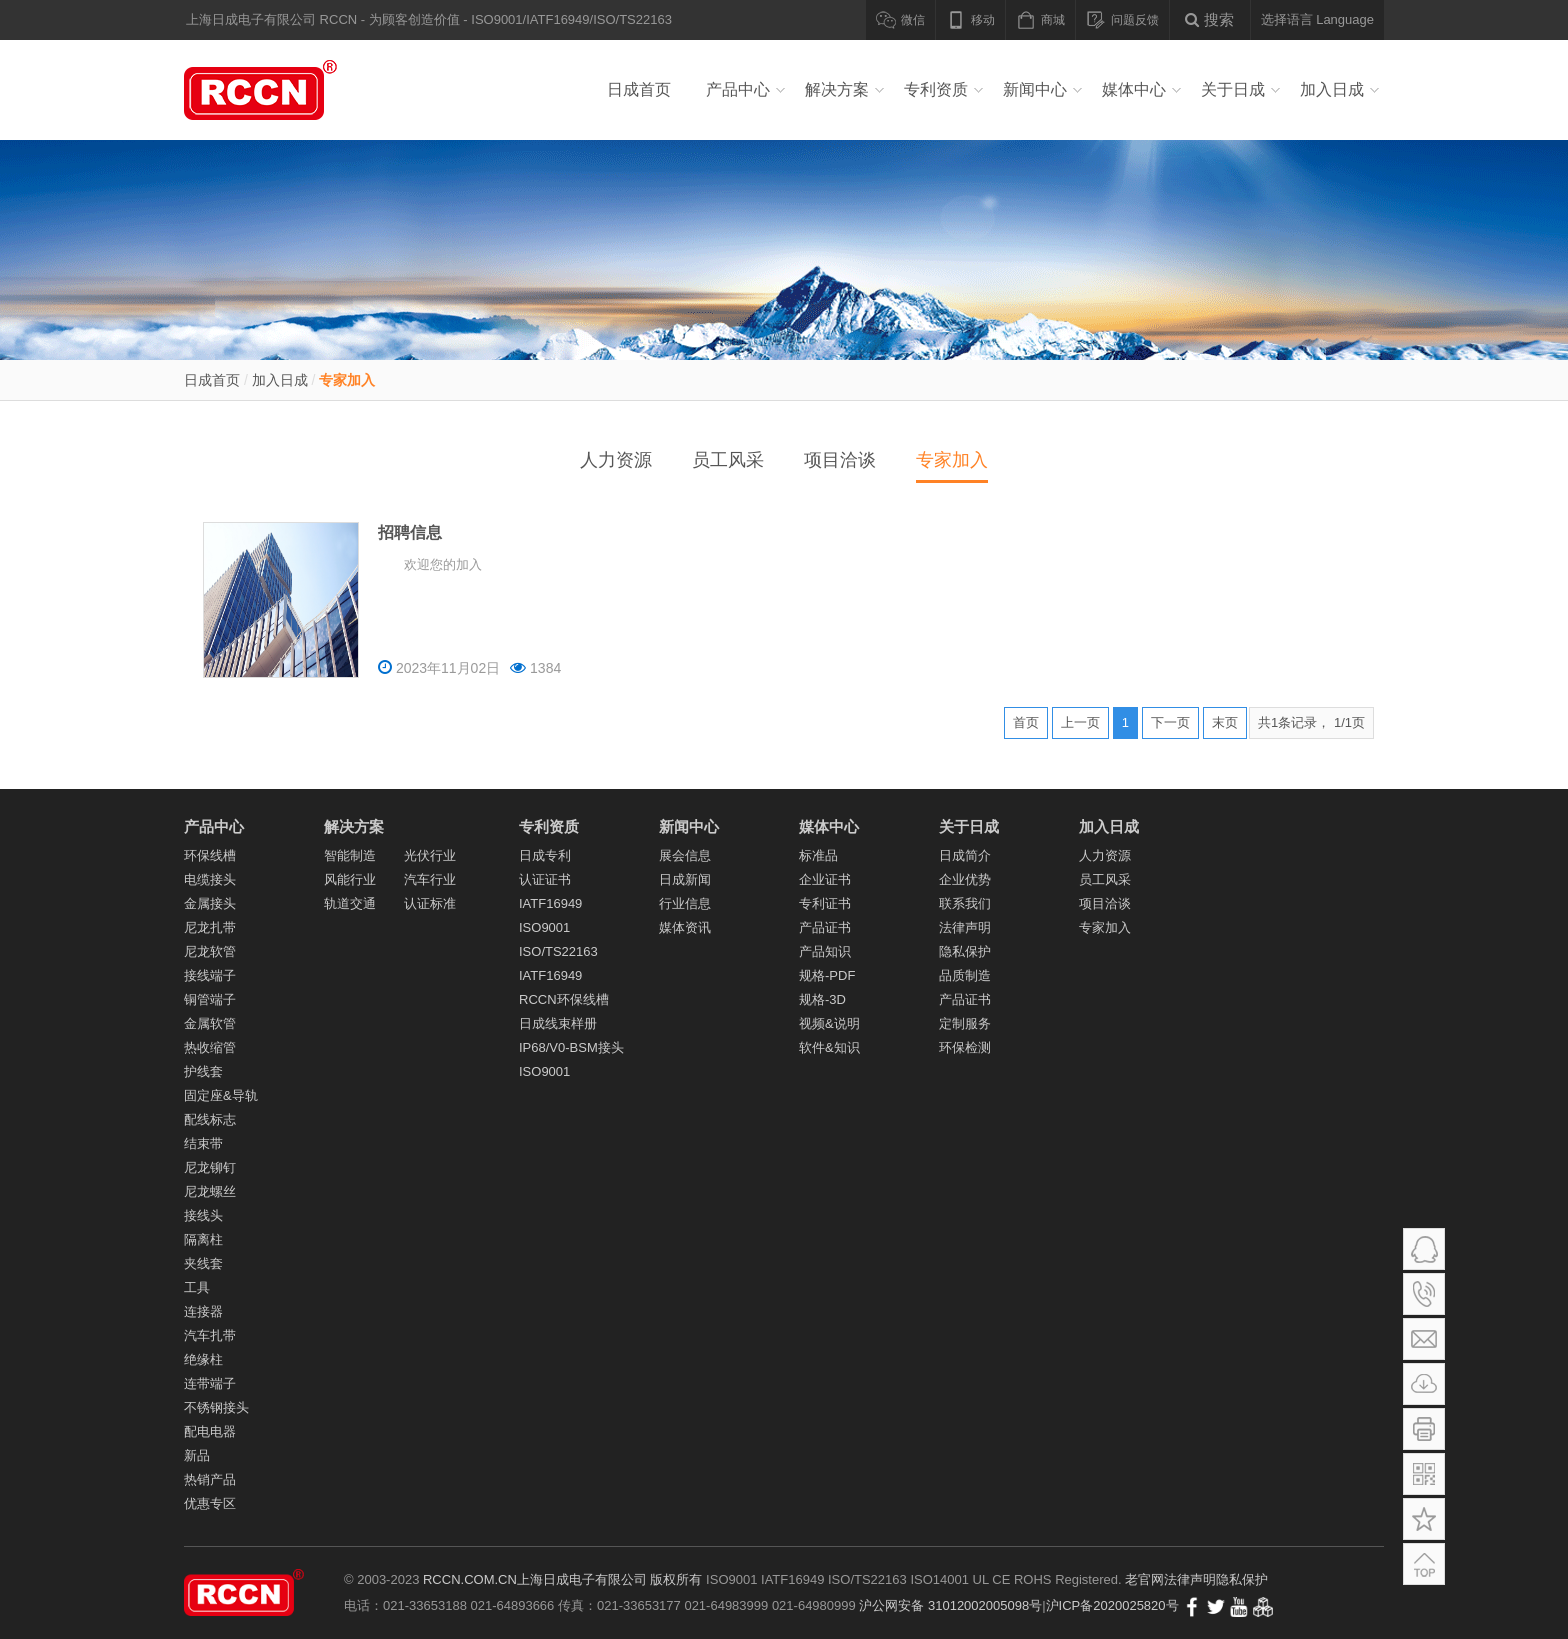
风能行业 (350, 879)
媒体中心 (1134, 89)
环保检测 (965, 1047)
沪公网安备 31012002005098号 (950, 1605)
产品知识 (825, 951)
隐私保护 (965, 951)
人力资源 (616, 460)
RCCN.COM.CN (470, 1579)
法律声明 (965, 927)
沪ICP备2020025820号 (1112, 1605)
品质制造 (965, 975)
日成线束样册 (558, 1023)
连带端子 (210, 1383)
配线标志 (210, 1119)
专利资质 (936, 89)
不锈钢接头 (216, 1407)
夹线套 (203, 1263)
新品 (197, 1455)
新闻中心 (1035, 89)
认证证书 (545, 879)
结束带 (203, 1143)
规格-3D (822, 999)
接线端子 (210, 975)
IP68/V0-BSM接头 (571, 1047)
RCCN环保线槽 (564, 999)
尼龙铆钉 (210, 1167)
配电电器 (210, 1431)
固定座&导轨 (221, 1095)
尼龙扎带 (210, 927)
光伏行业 (430, 855)
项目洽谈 (840, 460)
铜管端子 (210, 999)
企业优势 (965, 879)
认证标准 (430, 903)
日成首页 (639, 89)
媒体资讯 (685, 927)
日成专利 (545, 855)
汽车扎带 (210, 1335)
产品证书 (825, 927)
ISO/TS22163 (558, 951)
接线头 (203, 1215)
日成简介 (965, 855)
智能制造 (350, 855)
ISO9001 (544, 927)
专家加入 (347, 380)
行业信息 (685, 903)
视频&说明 (829, 1023)
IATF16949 (550, 903)
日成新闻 (685, 879)
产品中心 (738, 89)
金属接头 (210, 903)
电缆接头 (210, 879)
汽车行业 (430, 879)
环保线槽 (210, 855)
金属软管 (210, 1023)
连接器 (203, 1311)
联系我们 (965, 903)
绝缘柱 (203, 1359)
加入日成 (1332, 89)
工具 (197, 1287)
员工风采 (728, 460)
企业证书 (825, 879)
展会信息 (685, 855)
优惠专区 (210, 1503)
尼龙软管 (210, 951)
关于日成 (1233, 89)
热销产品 (210, 1479)
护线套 (203, 1071)
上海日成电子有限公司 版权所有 (610, 1579)
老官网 (1144, 1579)
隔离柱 (203, 1239)
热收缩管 (210, 1047)
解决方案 (837, 89)
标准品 (818, 855)
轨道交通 (350, 903)
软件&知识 (829, 1047)
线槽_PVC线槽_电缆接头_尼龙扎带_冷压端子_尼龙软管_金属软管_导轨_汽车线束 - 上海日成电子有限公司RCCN (284, 90)
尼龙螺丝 (210, 1191)
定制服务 (965, 1023)
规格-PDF (827, 975)
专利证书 (825, 903)
